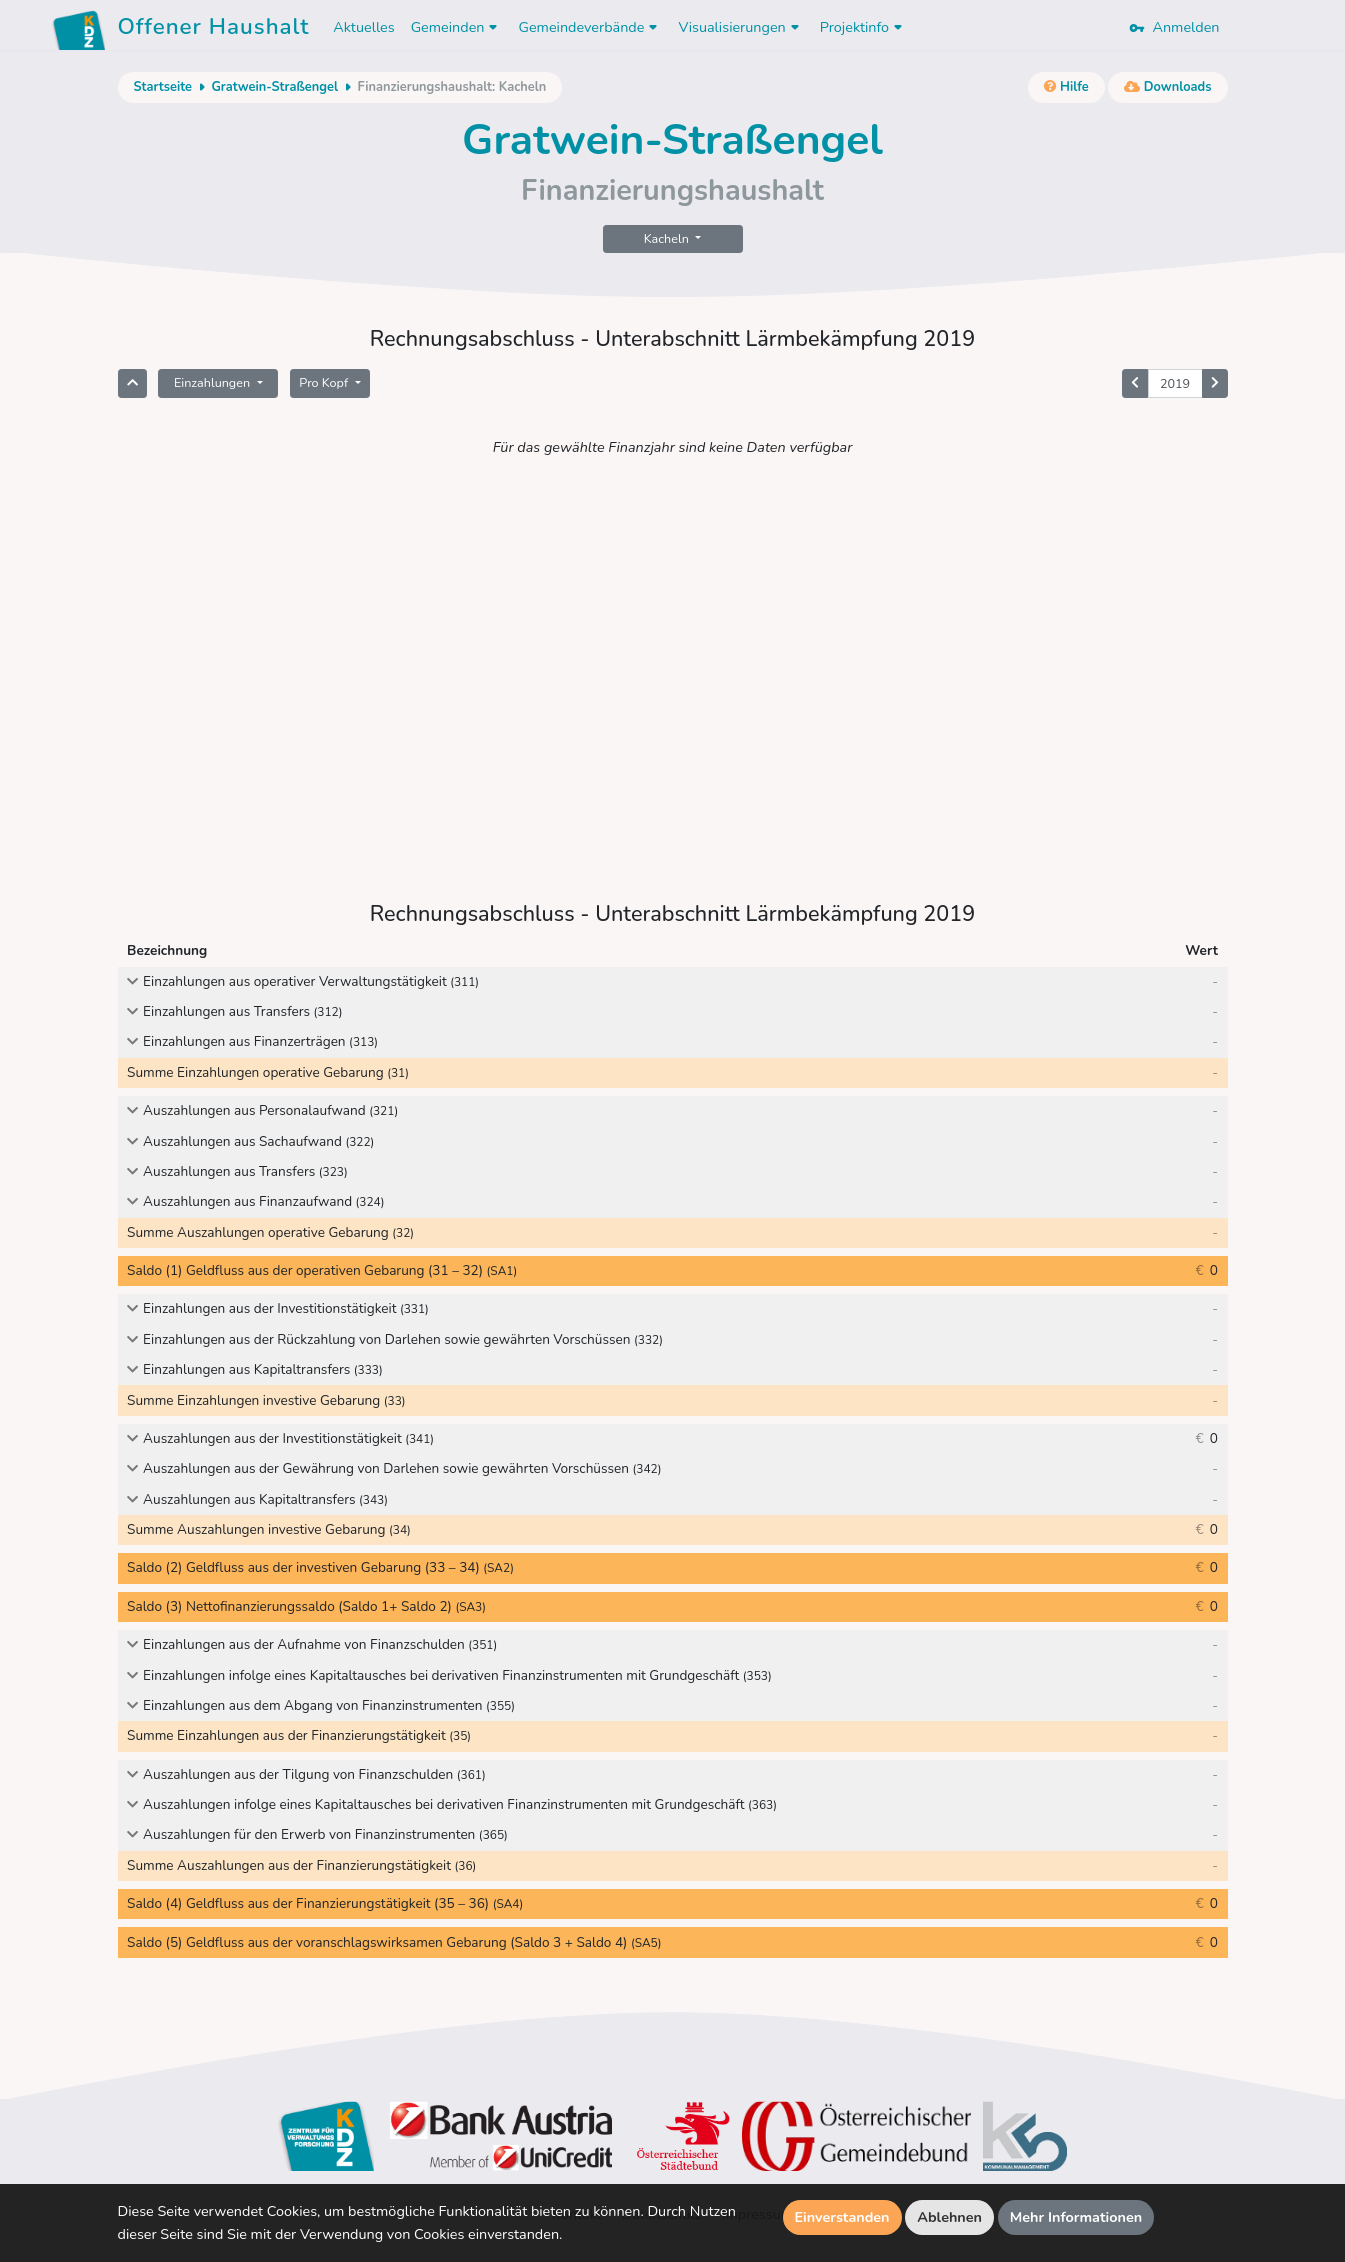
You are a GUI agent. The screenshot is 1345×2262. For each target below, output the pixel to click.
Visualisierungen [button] (740, 27)
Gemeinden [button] (457, 27)
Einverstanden (842, 2217)
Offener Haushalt (214, 30)
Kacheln (668, 238)
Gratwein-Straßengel (274, 87)
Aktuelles (363, 27)
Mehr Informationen (1076, 2217)
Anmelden (1174, 27)
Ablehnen (949, 2217)
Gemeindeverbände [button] (590, 27)
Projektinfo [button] (863, 27)
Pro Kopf (325, 382)
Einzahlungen (213, 382)
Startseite (163, 87)
